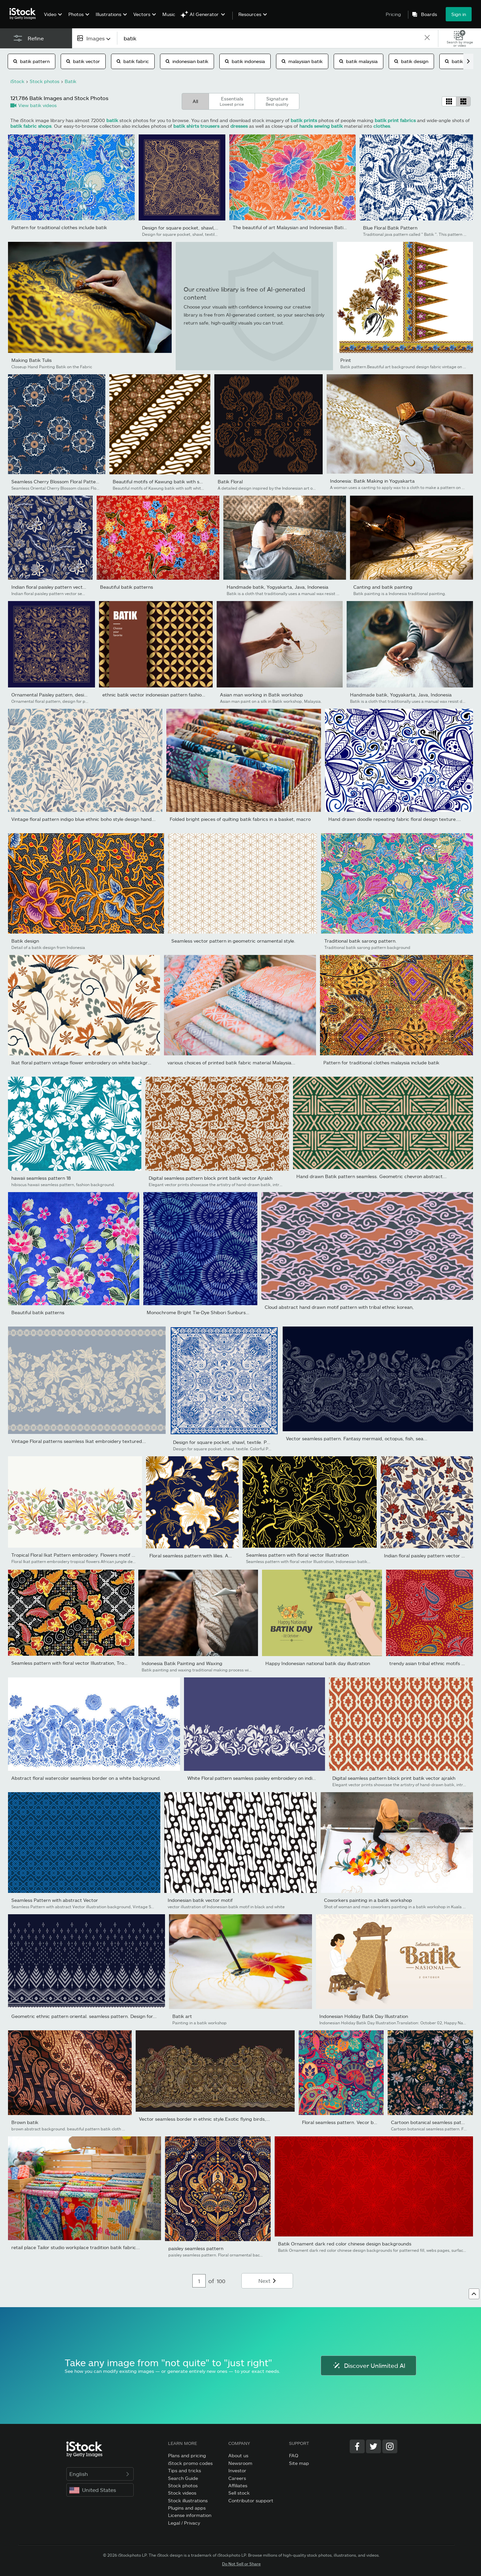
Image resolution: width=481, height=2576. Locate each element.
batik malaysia (358, 61)
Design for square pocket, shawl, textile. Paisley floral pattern (210, 227)
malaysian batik (302, 61)
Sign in (458, 14)
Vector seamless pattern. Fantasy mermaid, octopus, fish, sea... (356, 1438)
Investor (237, 2470)
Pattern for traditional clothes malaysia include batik (381, 1062)
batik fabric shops (30, 126)
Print (345, 360)
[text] (270, 38)
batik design (411, 61)
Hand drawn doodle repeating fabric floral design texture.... (394, 819)
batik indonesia (245, 61)
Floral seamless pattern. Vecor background (350, 2122)
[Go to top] (474, 2293)
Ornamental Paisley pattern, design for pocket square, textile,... (82, 694)
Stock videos (182, 2493)
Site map (299, 2463)
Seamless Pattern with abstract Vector (54, 1900)
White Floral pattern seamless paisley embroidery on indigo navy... (260, 1778)
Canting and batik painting (382, 587)
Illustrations (108, 14)
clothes (381, 126)
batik (112, 120)
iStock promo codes (190, 2463)
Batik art (182, 2016)
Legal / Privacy (184, 2523)
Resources (249, 14)
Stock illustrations (188, 2500)
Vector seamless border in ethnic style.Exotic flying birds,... (204, 2119)
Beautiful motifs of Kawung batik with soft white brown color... (181, 481)
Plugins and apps (187, 2508)
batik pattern (31, 61)
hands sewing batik (321, 126)
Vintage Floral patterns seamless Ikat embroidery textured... (78, 1441)
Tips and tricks (184, 2470)
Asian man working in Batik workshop (261, 694)
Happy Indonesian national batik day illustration (317, 1663)
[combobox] (94, 38)
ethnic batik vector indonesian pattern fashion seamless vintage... (175, 694)
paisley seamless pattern (195, 2248)
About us (238, 2455)
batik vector (83, 61)
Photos (76, 14)
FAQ (293, 2455)
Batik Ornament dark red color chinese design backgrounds (344, 2243)
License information (189, 2515)
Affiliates (237, 2485)
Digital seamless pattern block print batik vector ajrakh (393, 1778)
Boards (429, 14)
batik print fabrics (395, 120)
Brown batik (24, 2122)
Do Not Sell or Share (241, 2563)
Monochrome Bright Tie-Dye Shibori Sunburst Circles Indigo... (215, 1312)
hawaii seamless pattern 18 (41, 1178)
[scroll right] (468, 61)
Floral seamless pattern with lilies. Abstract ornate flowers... (215, 1555)
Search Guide (183, 2478)
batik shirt (459, 61)
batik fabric (133, 61)
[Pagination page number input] (199, 2280)
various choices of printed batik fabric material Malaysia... (231, 1062)
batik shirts (186, 126)
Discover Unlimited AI (368, 2365)
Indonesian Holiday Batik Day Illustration (363, 2016)
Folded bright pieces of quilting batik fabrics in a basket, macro (240, 819)
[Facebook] (357, 2446)
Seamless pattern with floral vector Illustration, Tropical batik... (81, 1663)
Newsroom (240, 2463)
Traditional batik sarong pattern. (360, 941)
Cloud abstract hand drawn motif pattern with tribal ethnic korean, (339, 1307)
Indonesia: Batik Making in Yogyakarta (372, 481)
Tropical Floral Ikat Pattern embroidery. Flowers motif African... (81, 1555)
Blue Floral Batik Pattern (390, 227)
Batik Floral (230, 481)
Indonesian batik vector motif (200, 1900)
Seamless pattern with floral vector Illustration (297, 1555)
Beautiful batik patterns (126, 587)
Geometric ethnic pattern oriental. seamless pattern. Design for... (84, 2016)
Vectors (141, 14)
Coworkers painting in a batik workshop (368, 1900)
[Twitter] (373, 2446)
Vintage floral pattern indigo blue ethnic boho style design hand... (83, 819)
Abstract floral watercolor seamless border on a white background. (86, 1778)
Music (168, 14)
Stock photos (183, 2485)
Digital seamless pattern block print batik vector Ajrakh (210, 1178)
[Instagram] (389, 2446)
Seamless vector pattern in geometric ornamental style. (233, 941)
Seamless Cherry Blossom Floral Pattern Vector (63, 481)
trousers (209, 126)
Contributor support (250, 2500)
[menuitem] (52, 19)
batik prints (304, 120)
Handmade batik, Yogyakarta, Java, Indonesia (277, 587)
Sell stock (239, 2493)
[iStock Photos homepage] (24, 14)
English (100, 2474)
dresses (239, 126)
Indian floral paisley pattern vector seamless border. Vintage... (80, 587)
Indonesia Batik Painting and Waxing (182, 1663)
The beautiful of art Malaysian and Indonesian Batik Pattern (298, 227)
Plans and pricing (187, 2455)
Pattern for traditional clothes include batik (59, 227)
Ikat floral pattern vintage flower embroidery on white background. (85, 1062)
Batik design (25, 941)
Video (50, 14)
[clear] (427, 38)
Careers (237, 2478)
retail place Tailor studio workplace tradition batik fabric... (75, 2247)
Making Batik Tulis (31, 360)
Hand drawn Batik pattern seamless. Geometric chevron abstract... (371, 1176)
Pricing (393, 14)
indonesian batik (187, 61)
